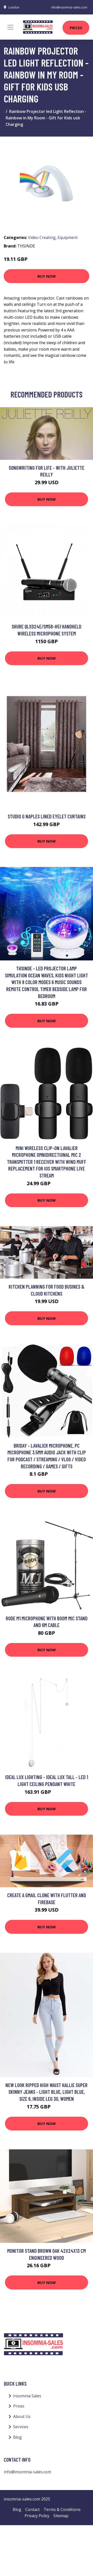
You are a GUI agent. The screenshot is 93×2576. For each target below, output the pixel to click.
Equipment (68, 237)
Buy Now (46, 276)
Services (20, 2426)
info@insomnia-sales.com (69, 7)
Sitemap (60, 2515)
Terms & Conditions (62, 2509)
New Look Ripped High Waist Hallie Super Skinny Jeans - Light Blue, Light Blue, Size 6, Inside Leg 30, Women (46, 2092)
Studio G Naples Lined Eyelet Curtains (47, 816)
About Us (22, 2416)
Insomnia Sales (27, 2396)
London (13, 7)
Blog (17, 2437)
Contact (32, 2509)
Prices (76, 27)
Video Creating (42, 237)
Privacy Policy (37, 2515)
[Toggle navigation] (10, 27)
